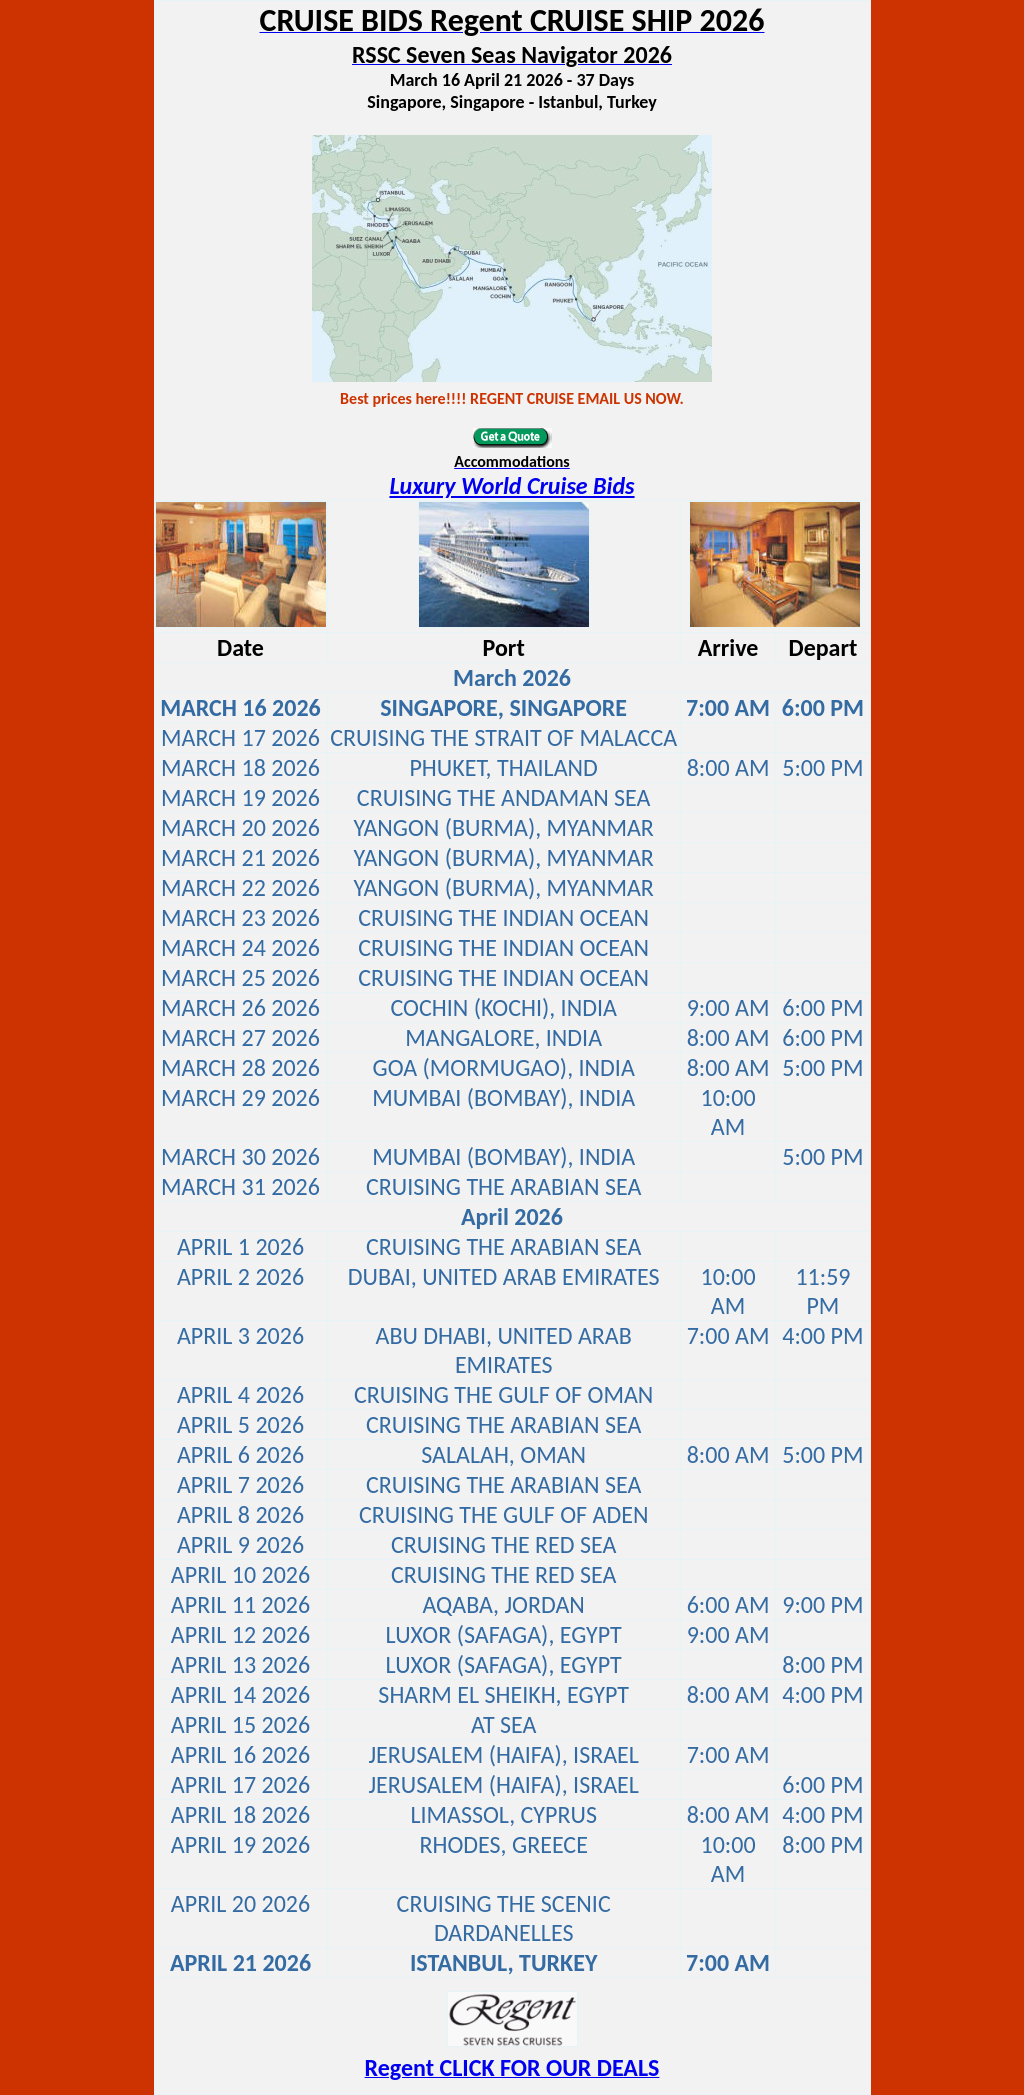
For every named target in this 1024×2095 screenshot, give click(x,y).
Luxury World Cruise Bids (511, 485)
